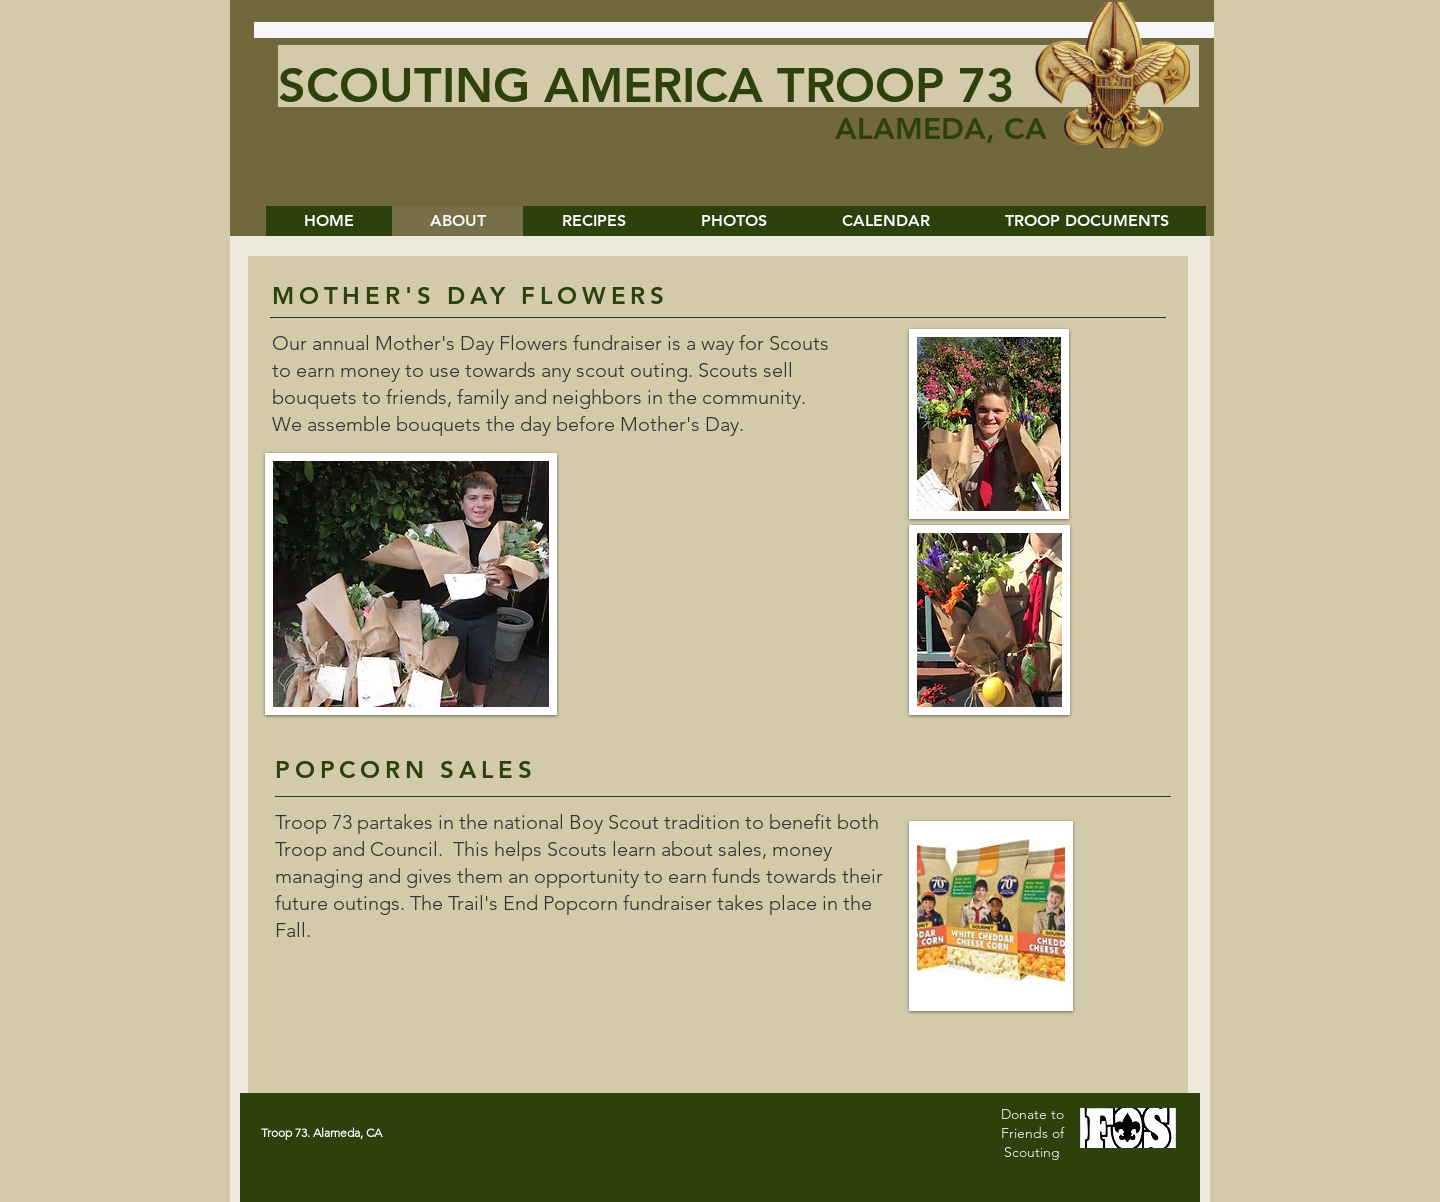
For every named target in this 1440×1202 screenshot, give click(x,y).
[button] (733, 221)
